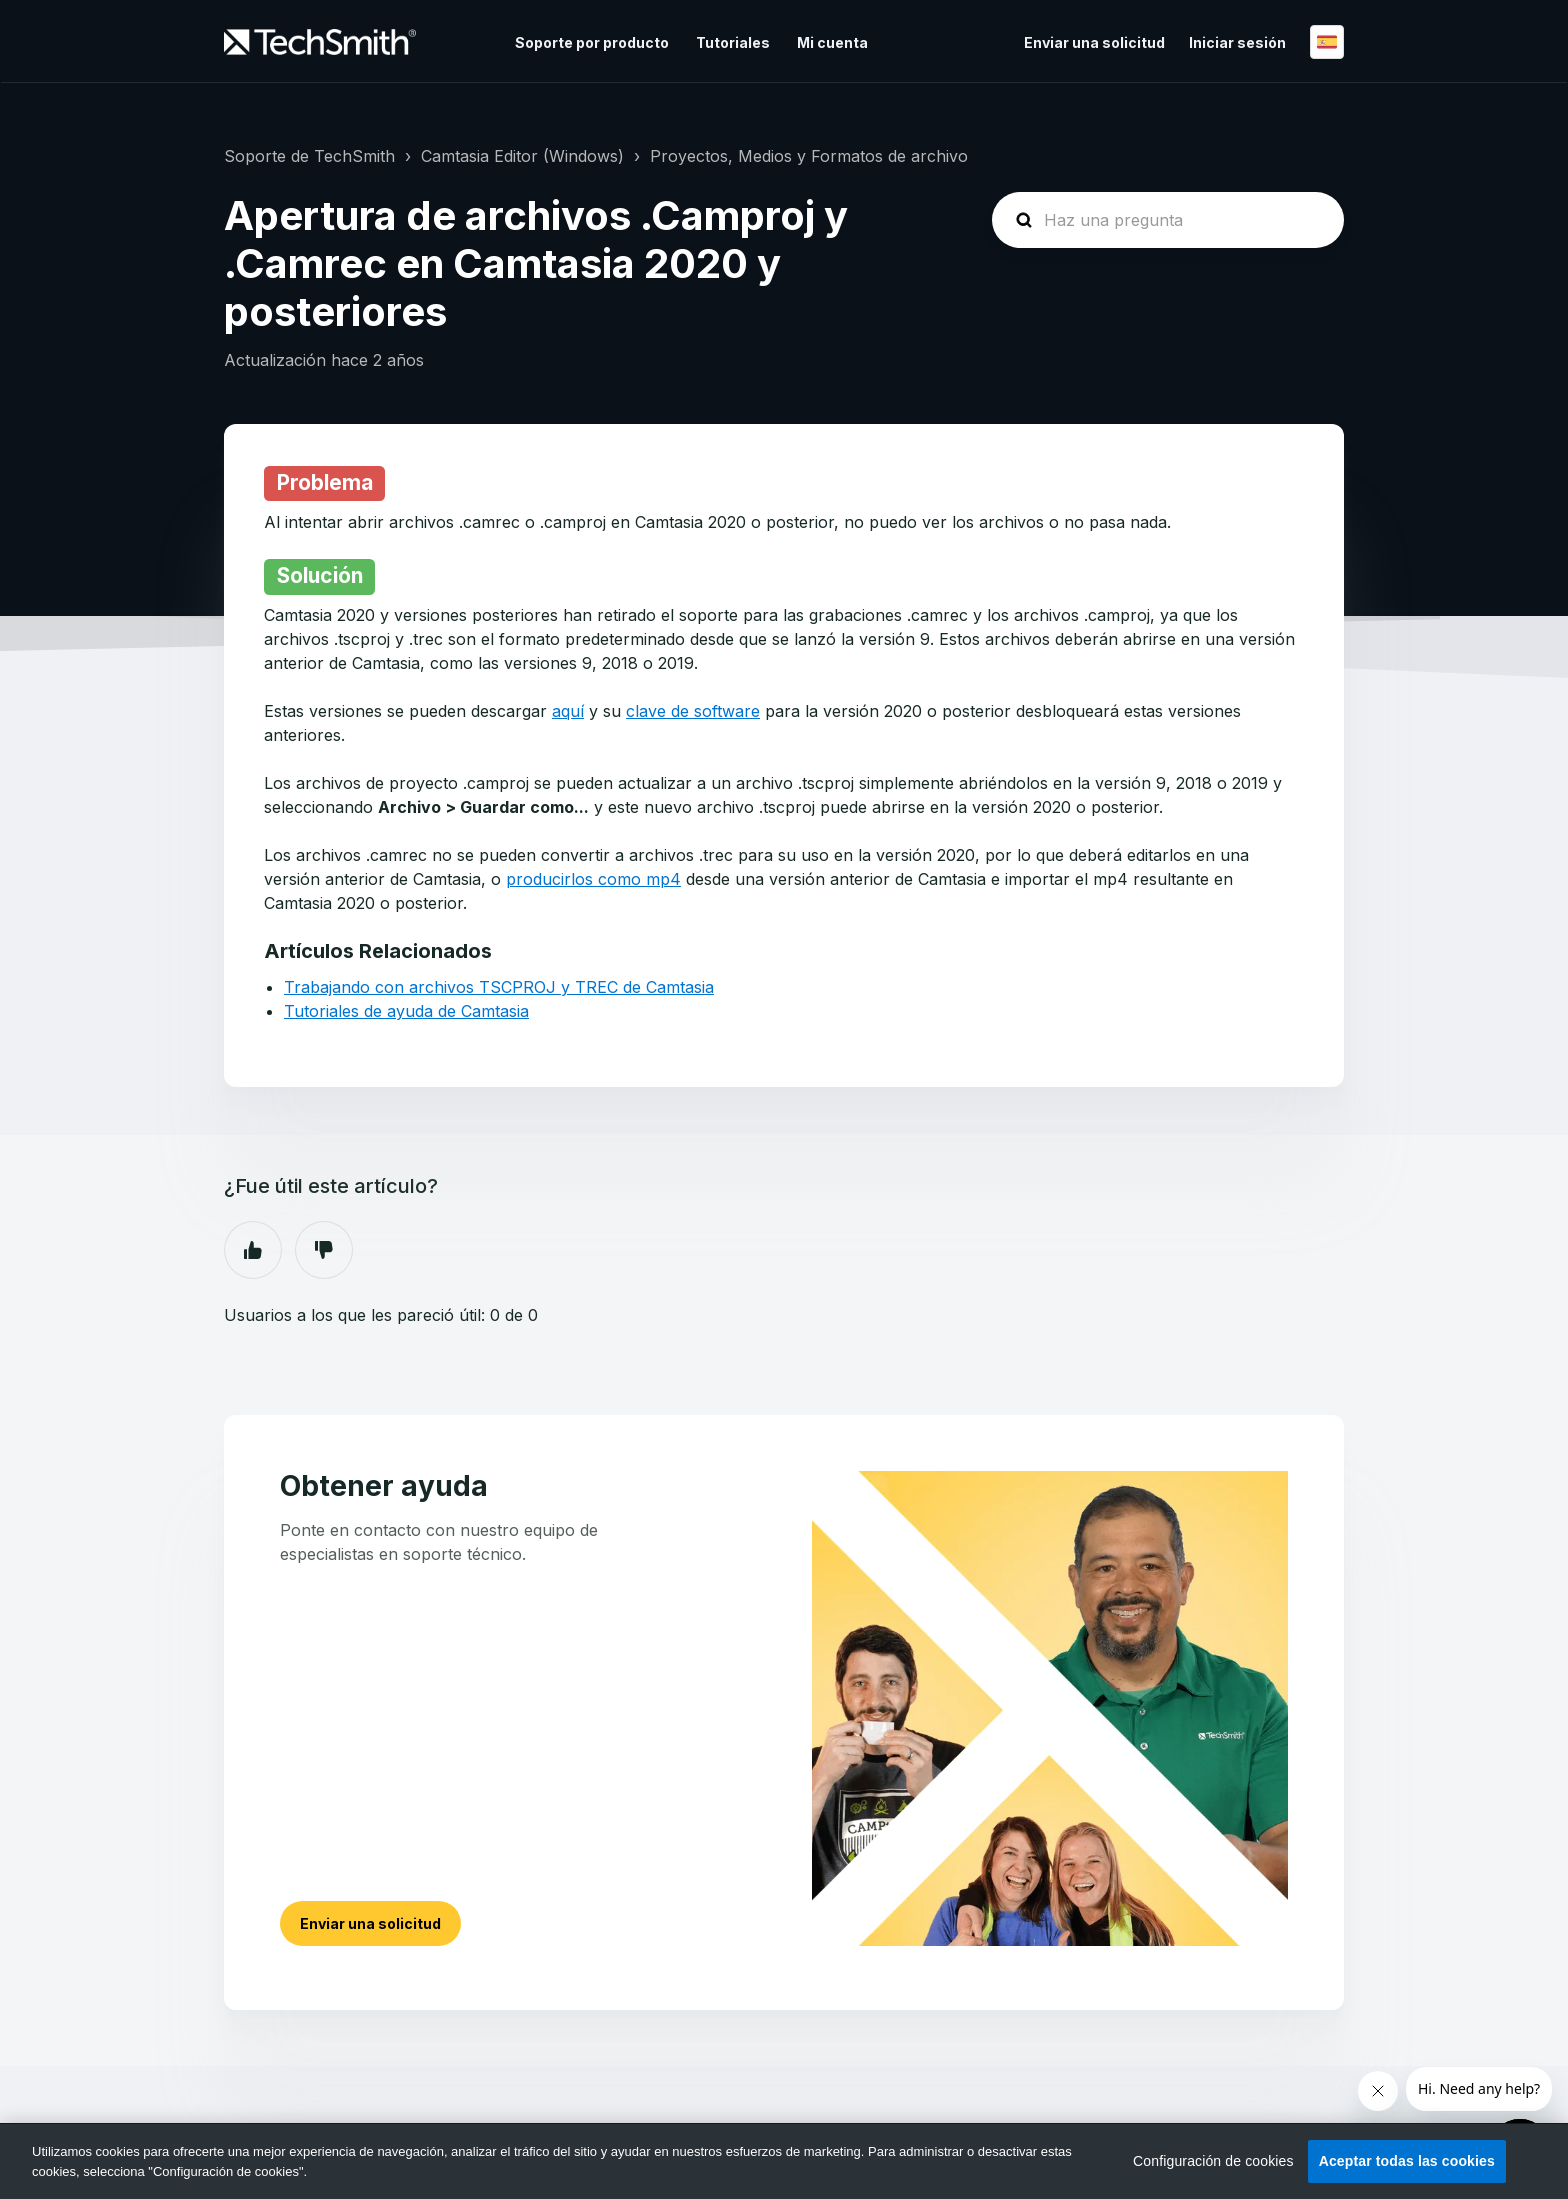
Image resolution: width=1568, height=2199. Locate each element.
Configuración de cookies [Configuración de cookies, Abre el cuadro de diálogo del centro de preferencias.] (1213, 2161)
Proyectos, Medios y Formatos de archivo (809, 156)
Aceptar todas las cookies (1407, 2161)
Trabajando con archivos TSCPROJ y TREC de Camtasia (499, 987)
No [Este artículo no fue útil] (324, 1250)
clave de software (693, 711)
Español (1327, 42)
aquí (568, 711)
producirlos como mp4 (593, 879)
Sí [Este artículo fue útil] (253, 1250)
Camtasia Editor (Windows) (522, 156)
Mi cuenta (832, 42)
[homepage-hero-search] (1168, 220)
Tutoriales (733, 42)
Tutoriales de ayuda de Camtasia (406, 1011)
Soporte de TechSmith (309, 156)
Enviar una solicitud (1094, 42)
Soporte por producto (592, 42)
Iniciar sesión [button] (1237, 42)
